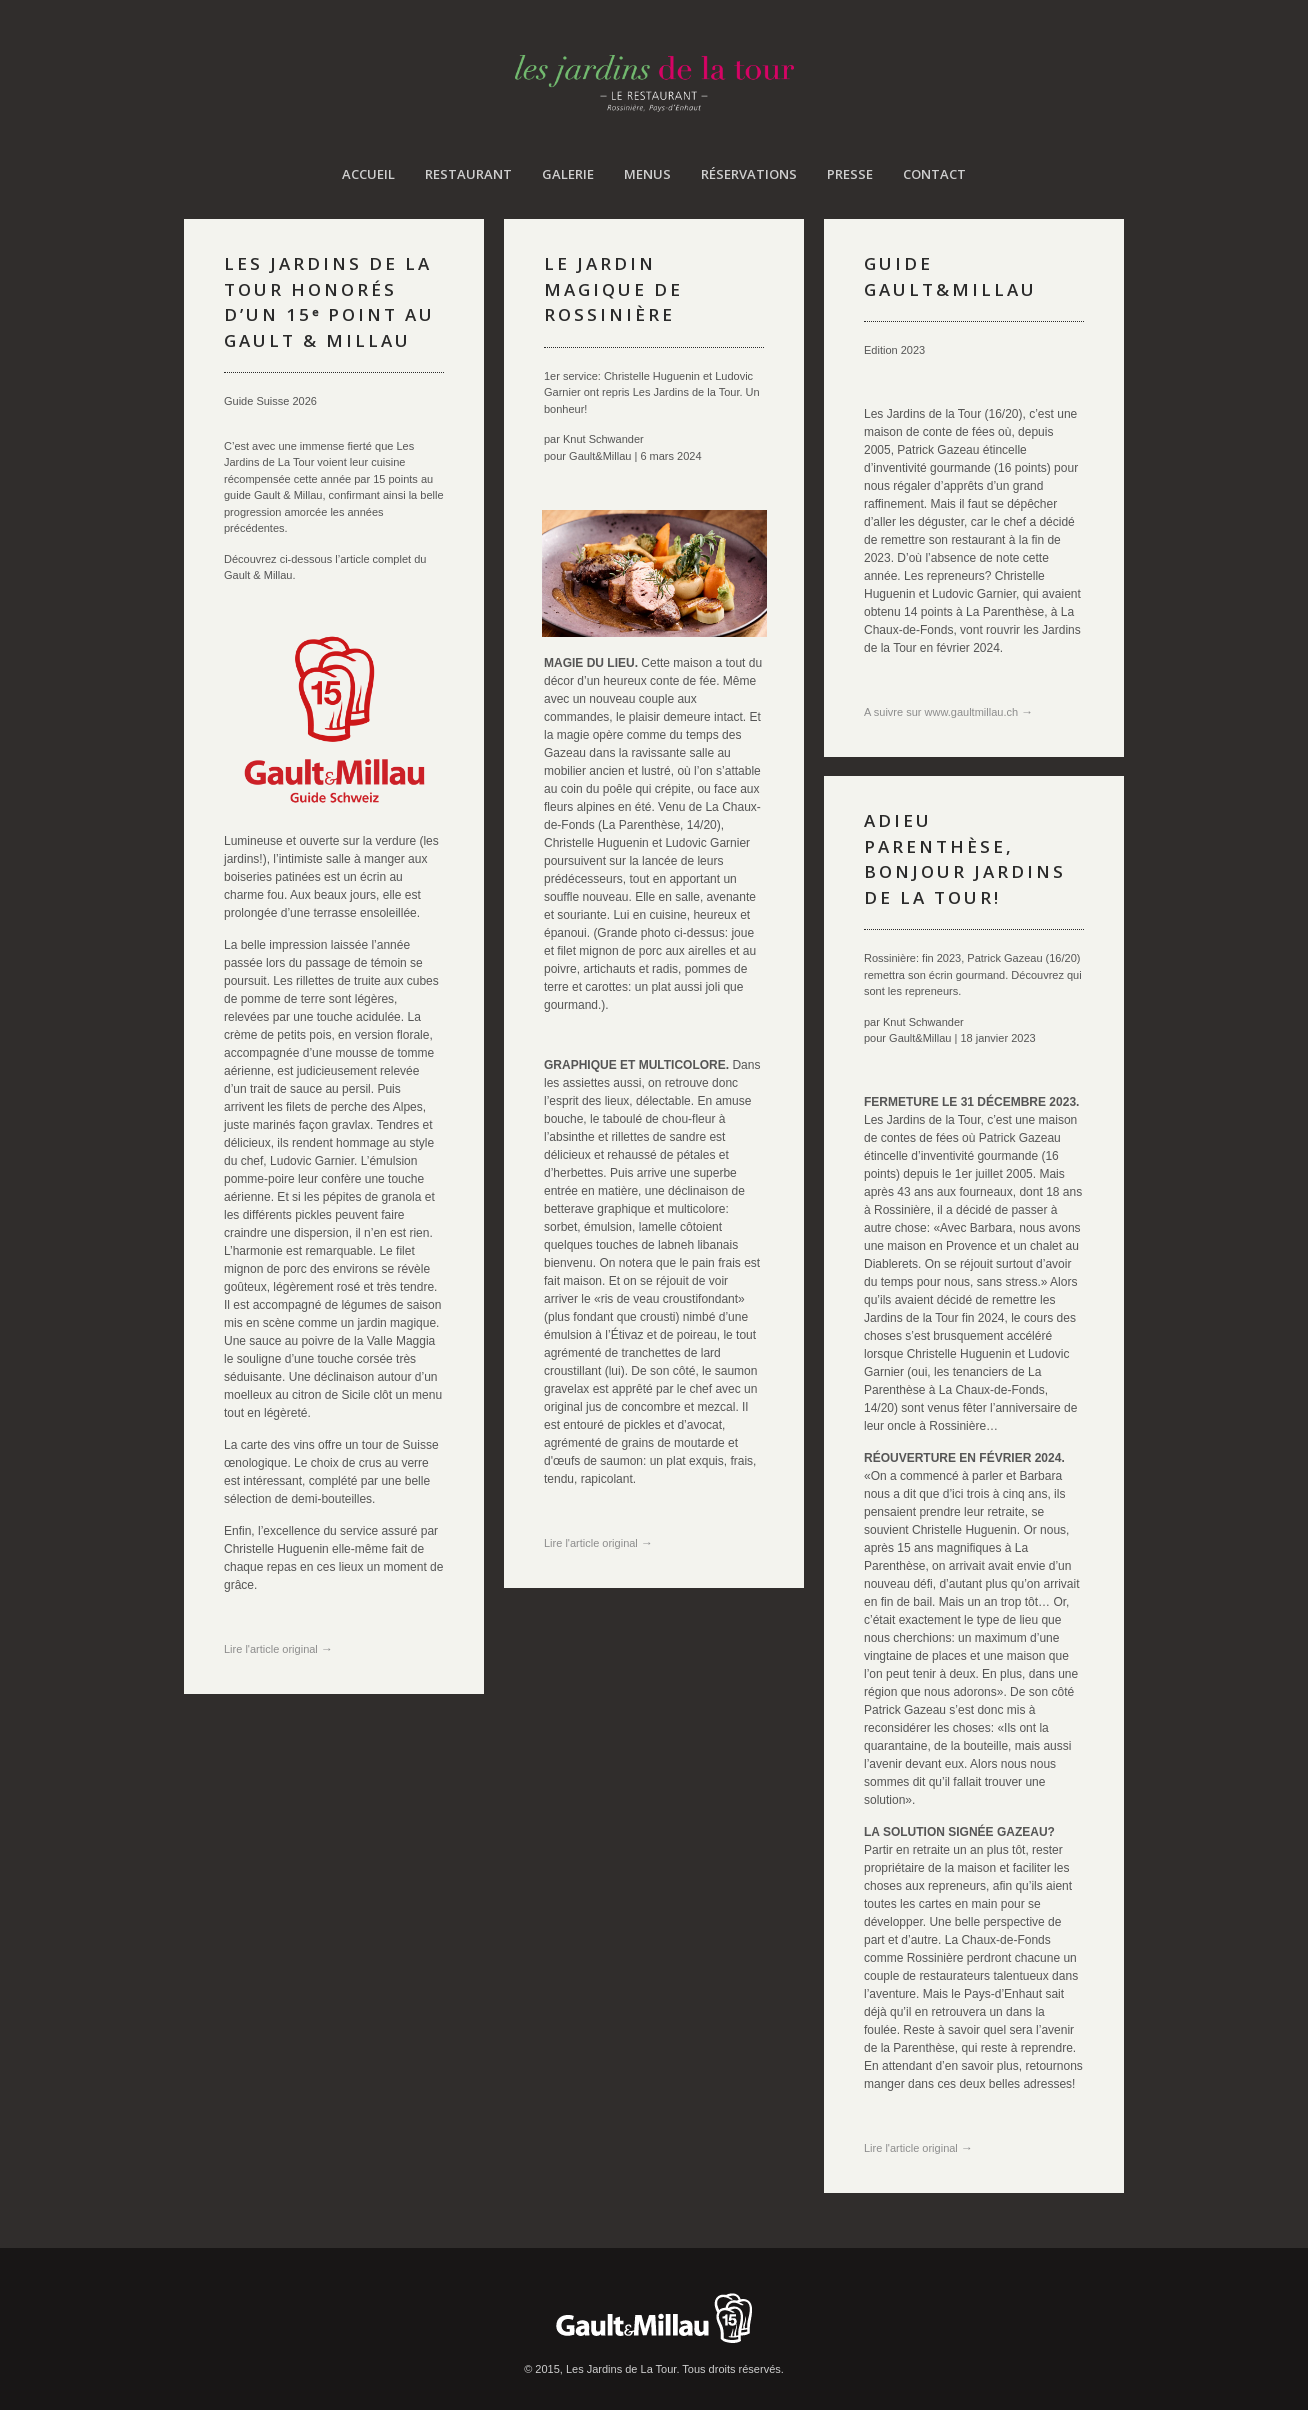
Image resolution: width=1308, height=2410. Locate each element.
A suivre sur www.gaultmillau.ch (948, 712)
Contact (934, 174)
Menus (647, 174)
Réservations (749, 174)
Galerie (568, 174)
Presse (850, 174)
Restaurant (468, 174)
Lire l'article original (278, 1649)
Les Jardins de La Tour (654, 83)
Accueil (368, 174)
